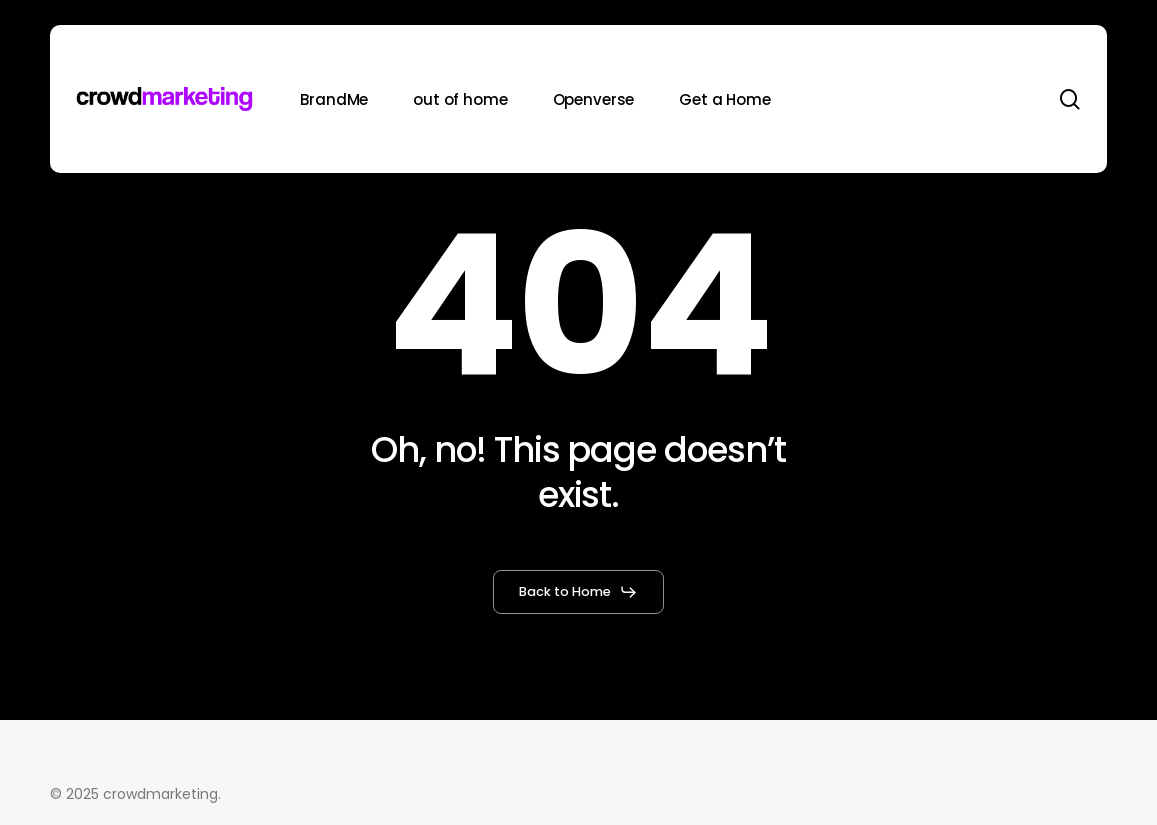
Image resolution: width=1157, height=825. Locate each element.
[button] (578, 592)
